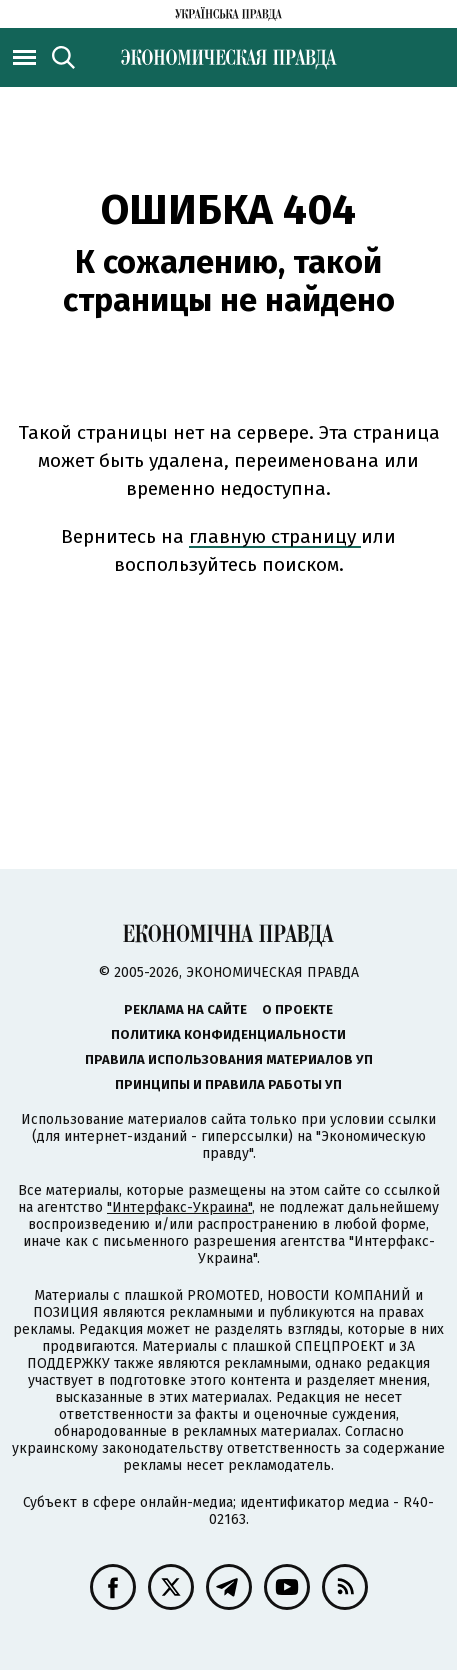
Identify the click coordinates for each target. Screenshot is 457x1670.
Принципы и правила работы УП (228, 1084)
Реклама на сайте (185, 1009)
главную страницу (275, 536)
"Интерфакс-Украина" (179, 1207)
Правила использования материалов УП (229, 1059)
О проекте (297, 1009)
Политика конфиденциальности (228, 1034)
